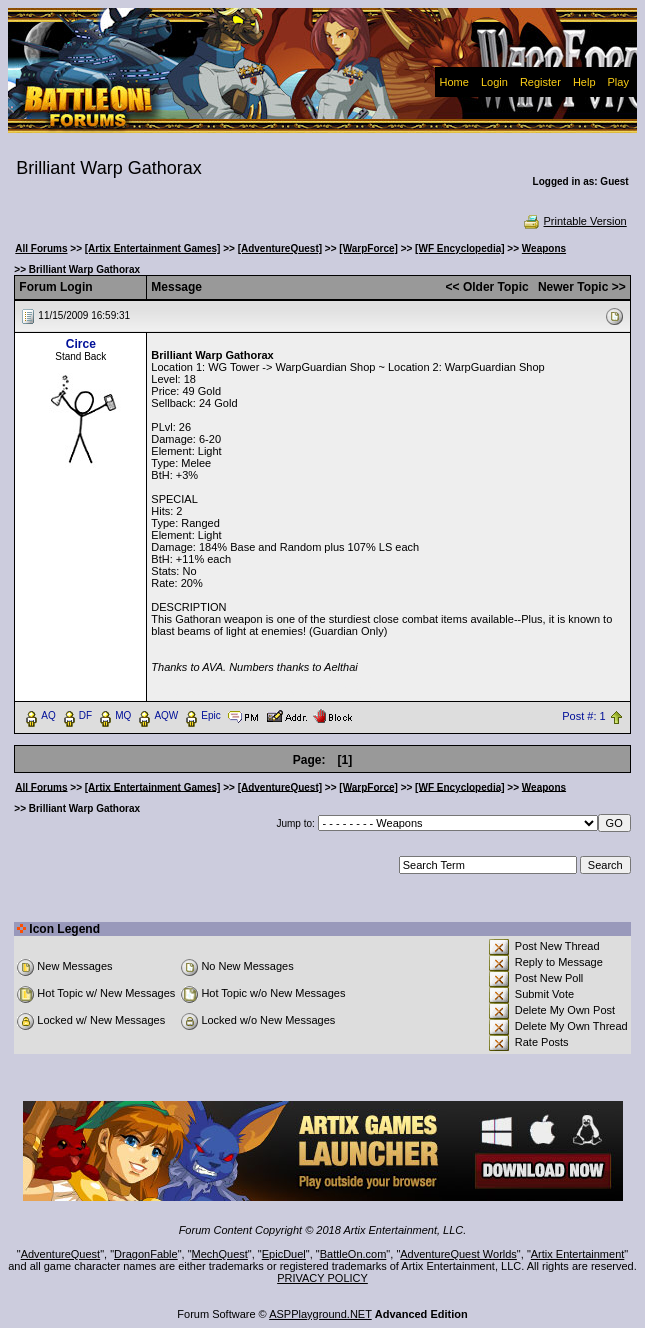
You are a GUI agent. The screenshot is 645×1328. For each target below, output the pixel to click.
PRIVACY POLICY (322, 1278)
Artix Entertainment (578, 1254)
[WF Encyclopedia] (459, 248)
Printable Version (574, 221)
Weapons (544, 248)
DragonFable (146, 1254)
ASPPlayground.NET (320, 1314)
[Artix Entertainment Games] (153, 248)
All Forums (41, 248)
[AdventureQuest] (280, 248)
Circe (81, 344)
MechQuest (220, 1254)
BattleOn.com (353, 1254)
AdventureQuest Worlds (458, 1254)
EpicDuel (284, 1254)
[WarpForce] (368, 248)
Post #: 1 (583, 716)
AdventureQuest (61, 1254)
